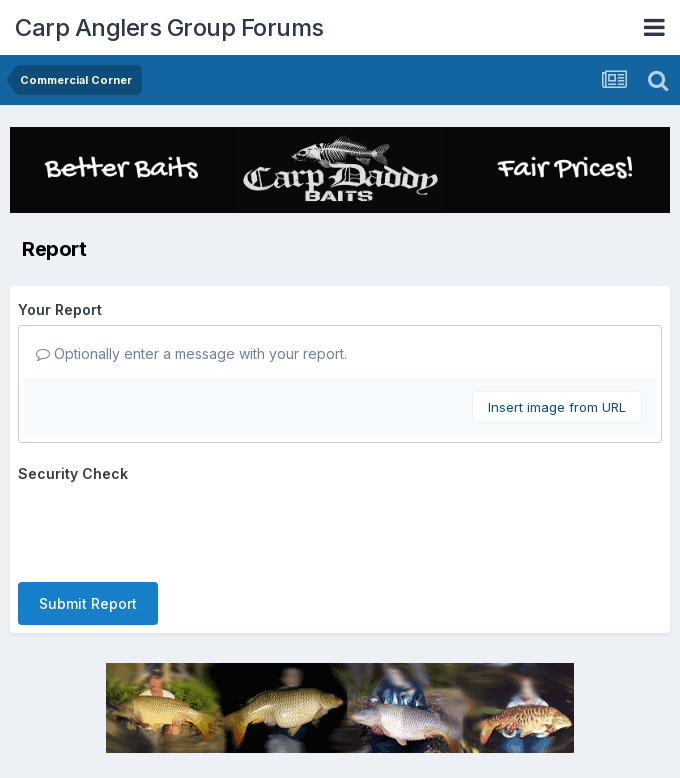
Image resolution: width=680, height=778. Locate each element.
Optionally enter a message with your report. (191, 353)
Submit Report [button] (88, 603)
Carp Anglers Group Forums (169, 27)
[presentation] (170, 528)
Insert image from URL (557, 407)
